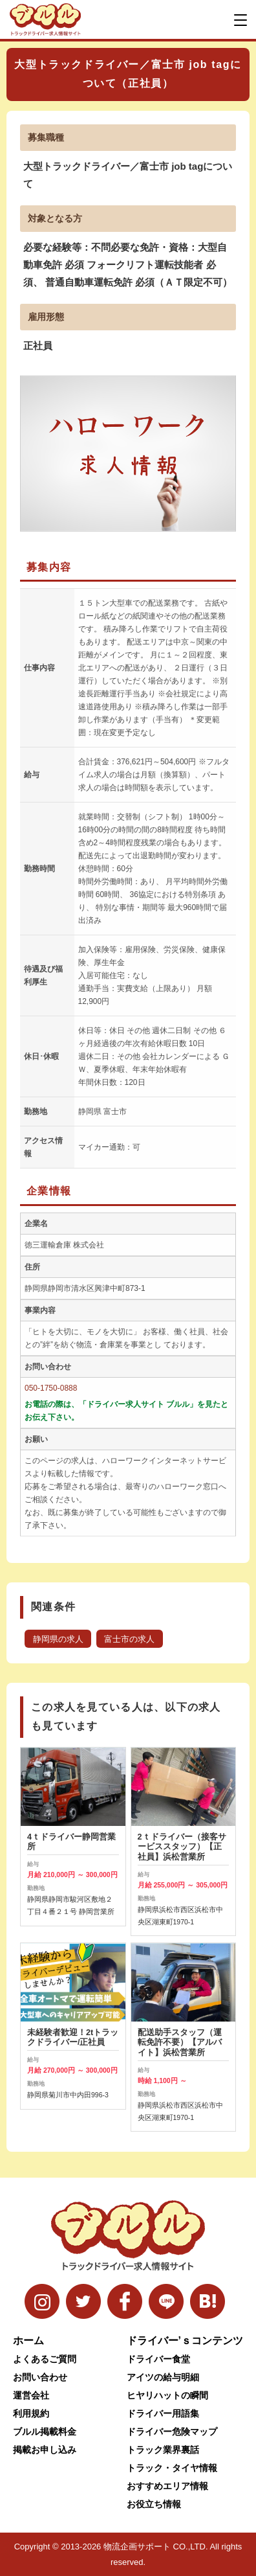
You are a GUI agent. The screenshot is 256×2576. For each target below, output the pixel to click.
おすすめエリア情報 (167, 2486)
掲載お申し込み (44, 2450)
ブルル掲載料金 (44, 2431)
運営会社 (31, 2395)
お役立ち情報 (154, 2504)
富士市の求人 (129, 1639)
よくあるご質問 (44, 2359)
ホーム (28, 2340)
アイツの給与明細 (163, 2377)
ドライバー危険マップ (172, 2431)
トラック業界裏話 (163, 2450)
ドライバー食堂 (158, 2359)
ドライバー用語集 (163, 2413)
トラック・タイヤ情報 (172, 2468)
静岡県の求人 (58, 1639)
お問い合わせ (40, 2377)
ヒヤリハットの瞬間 (167, 2395)
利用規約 (31, 2413)
